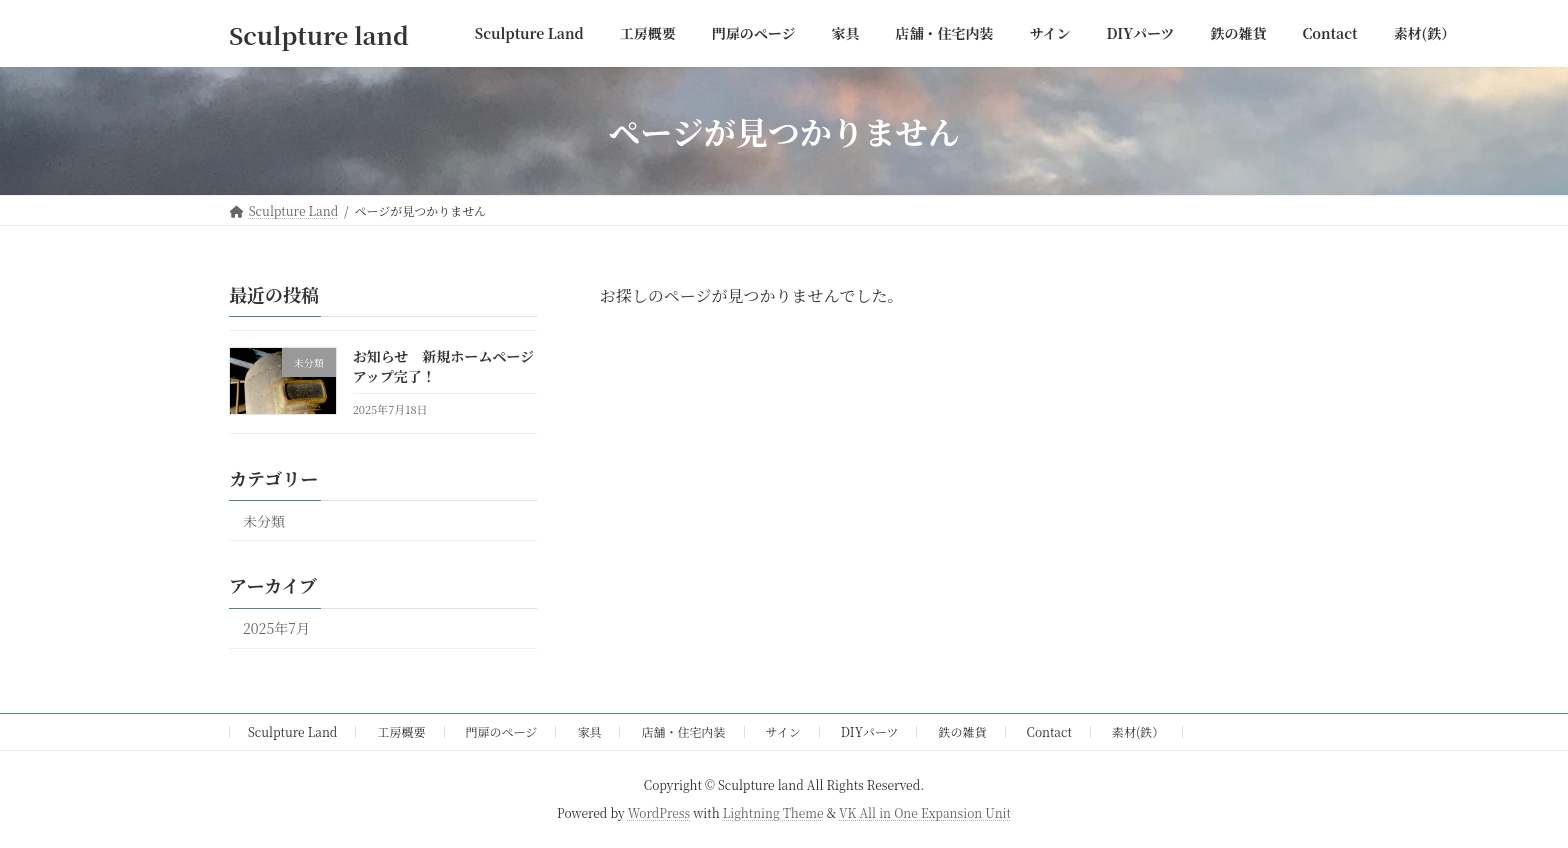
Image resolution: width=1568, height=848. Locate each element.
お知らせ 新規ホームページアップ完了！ (443, 366)
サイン (783, 731)
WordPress (659, 813)
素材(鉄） (1138, 731)
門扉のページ (502, 731)
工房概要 (401, 731)
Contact (1049, 731)
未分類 (264, 521)
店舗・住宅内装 (684, 731)
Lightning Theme (773, 813)
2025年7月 (276, 629)
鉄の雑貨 (963, 731)
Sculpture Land (292, 731)
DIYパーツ (870, 731)
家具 (589, 731)
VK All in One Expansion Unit (925, 813)
